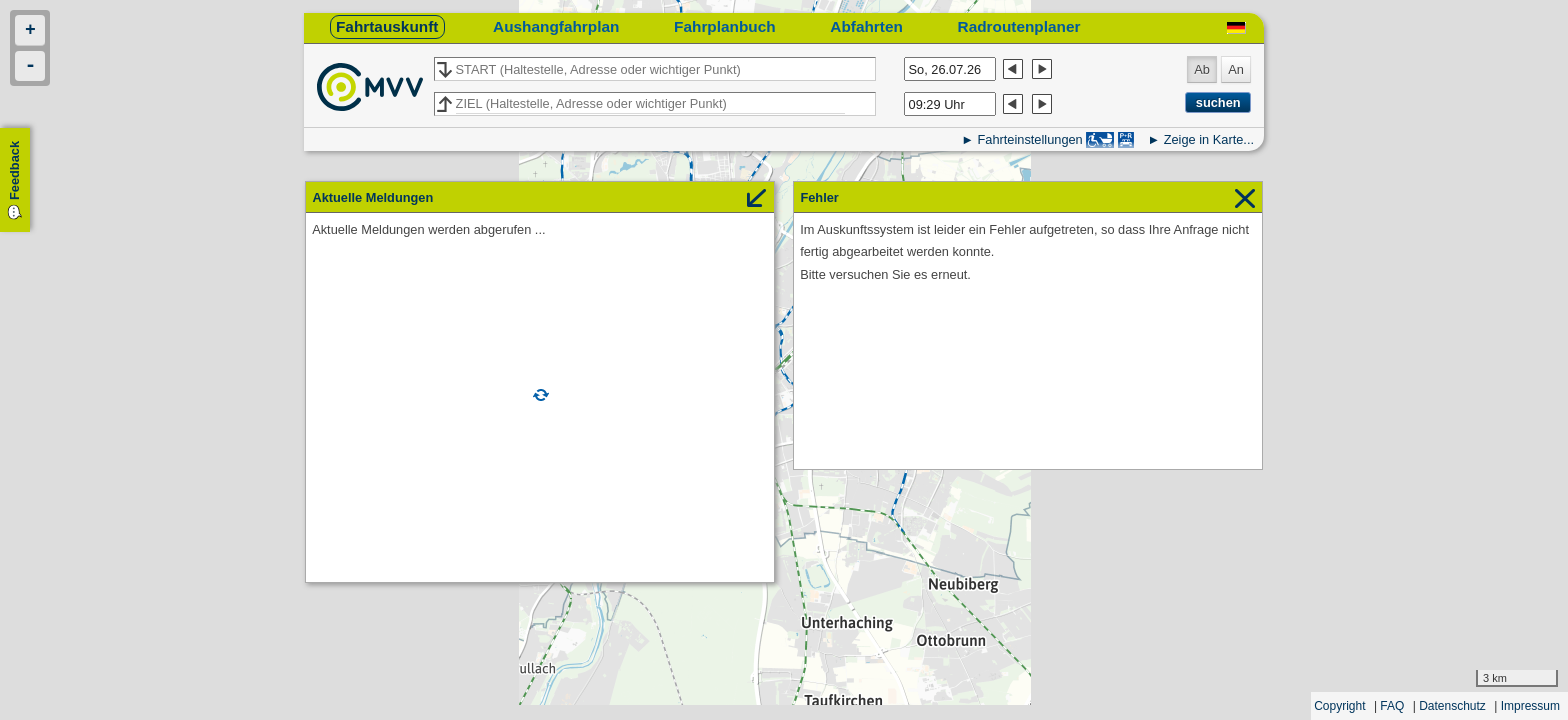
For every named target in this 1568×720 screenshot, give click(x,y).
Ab (1202, 69)
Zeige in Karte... (1209, 139)
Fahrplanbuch (725, 26)
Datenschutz (1452, 706)
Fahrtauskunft (387, 26)
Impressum (1530, 706)
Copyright (1339, 706)
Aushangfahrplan (556, 26)
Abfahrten (866, 26)
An (1236, 69)
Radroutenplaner (1019, 26)
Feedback (14, 170)
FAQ (1392, 706)
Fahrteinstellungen (1029, 139)
